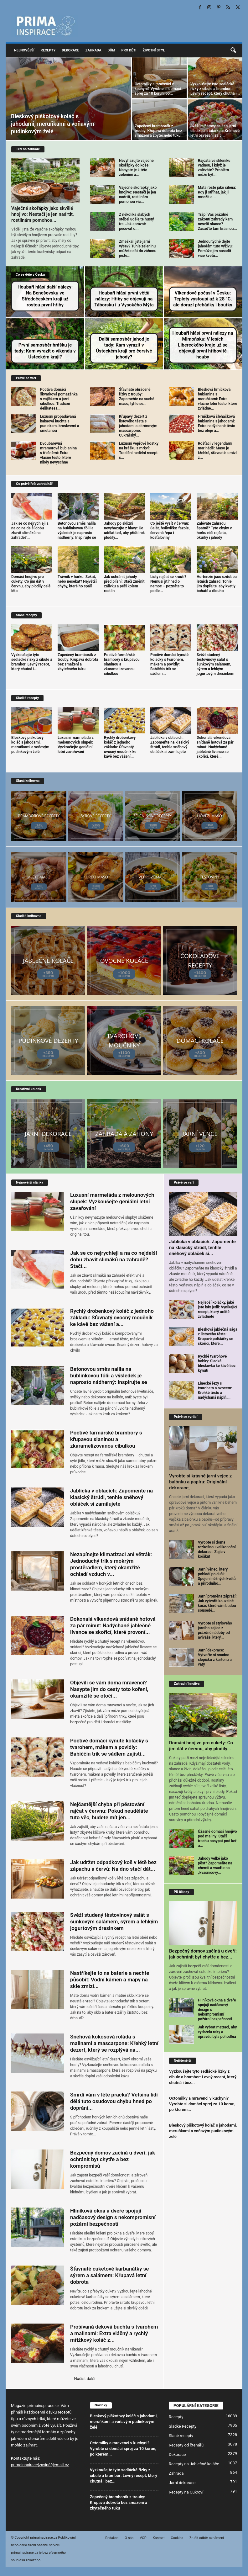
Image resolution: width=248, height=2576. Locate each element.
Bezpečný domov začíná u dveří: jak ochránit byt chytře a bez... (203, 1954)
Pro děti (129, 50)
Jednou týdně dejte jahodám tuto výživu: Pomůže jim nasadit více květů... (215, 248)
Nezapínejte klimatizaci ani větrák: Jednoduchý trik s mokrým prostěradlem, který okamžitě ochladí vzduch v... (111, 1564)
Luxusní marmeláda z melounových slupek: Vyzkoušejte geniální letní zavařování (76, 744)
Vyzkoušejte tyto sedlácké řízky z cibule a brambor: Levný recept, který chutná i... (215, 89)
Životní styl (154, 50)
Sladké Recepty (182, 2426)
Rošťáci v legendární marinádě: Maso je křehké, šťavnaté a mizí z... (217, 450)
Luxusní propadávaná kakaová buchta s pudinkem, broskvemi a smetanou (59, 423)
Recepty (48, 50)
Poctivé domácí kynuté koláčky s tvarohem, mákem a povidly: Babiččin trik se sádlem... (169, 664)
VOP (143, 2538)
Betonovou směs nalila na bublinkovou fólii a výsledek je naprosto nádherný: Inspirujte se (77, 530)
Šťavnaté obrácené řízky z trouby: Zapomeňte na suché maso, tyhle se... (136, 396)
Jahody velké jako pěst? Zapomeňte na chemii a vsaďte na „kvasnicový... (215, 1865)
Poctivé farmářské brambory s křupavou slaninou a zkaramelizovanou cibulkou (106, 1439)
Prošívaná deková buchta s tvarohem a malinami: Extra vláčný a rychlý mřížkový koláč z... (114, 2333)
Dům (111, 50)
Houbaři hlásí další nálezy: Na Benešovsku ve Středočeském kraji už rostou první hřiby (45, 296)
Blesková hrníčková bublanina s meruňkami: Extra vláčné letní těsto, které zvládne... (217, 399)
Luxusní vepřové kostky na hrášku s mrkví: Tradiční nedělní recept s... (138, 450)
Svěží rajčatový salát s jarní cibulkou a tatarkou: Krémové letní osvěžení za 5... (215, 131)
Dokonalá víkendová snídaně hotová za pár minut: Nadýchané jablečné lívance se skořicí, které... (215, 747)
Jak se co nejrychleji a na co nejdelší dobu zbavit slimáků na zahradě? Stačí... (113, 1259)
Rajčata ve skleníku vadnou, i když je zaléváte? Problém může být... (214, 167)
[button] (233, 50)
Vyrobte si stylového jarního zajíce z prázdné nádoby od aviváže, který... (215, 1630)
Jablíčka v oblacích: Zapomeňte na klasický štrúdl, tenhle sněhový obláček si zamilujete (169, 744)
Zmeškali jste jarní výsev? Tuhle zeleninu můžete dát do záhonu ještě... (137, 248)
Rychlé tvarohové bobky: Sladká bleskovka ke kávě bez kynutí (216, 1363)
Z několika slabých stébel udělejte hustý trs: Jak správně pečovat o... (136, 221)
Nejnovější (24, 50)
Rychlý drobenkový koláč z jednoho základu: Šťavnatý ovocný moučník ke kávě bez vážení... (120, 747)
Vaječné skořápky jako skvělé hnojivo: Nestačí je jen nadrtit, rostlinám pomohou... (42, 214)
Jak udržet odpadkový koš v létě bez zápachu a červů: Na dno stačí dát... (113, 1865)
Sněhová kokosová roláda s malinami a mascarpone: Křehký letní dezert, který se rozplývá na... (114, 2043)
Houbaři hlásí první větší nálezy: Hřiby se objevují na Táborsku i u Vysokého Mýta (123, 299)
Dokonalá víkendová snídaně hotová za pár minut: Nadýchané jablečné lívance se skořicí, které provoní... (113, 1625)
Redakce (111, 2538)
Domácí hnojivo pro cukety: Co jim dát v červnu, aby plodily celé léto (30, 584)
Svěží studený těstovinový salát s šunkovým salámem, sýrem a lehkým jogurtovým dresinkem (215, 664)
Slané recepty (181, 2435)
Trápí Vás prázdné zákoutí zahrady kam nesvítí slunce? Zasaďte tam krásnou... (217, 221)
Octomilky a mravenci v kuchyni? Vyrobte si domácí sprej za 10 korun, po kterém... (202, 2104)
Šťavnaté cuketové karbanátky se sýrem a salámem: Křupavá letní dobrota (109, 2275)
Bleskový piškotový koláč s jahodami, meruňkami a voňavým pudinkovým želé (52, 124)
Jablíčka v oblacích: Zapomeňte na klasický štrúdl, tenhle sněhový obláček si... (202, 1247)
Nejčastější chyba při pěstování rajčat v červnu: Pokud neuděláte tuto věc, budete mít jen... (109, 1811)
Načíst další (84, 2378)
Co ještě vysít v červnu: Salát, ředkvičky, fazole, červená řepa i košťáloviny (169, 530)
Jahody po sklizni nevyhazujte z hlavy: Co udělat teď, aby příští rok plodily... (124, 530)
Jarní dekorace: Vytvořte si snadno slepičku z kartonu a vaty (215, 1657)
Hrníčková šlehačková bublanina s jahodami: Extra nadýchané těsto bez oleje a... (216, 423)
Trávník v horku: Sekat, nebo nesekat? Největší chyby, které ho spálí (77, 581)
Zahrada (93, 50)
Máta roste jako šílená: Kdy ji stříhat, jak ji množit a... (217, 192)
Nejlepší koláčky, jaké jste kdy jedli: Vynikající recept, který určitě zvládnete (217, 1309)
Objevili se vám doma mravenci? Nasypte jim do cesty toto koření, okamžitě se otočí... (109, 1689)
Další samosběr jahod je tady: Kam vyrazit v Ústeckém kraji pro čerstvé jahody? (124, 348)
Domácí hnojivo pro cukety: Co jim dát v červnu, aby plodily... (201, 1746)
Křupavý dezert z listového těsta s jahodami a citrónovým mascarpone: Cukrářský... (138, 425)
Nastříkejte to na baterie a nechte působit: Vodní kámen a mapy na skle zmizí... (109, 1979)
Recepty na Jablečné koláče (194, 2464)
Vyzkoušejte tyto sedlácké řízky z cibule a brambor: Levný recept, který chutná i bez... (202, 2077)
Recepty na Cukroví (186, 2492)
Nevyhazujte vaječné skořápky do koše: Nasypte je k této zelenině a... (136, 167)
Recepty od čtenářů (186, 2445)
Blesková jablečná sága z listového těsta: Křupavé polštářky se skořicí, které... (217, 1336)
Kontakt (159, 2538)
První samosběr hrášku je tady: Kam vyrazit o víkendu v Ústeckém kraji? (45, 351)
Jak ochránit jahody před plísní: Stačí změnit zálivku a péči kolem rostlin (124, 584)
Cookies (177, 2538)
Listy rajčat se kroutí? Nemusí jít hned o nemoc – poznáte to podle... (168, 584)
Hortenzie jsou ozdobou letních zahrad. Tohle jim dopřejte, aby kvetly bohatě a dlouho (217, 584)
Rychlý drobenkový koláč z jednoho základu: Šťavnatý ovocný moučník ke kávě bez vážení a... (112, 1317)
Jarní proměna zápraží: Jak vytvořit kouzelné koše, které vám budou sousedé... (217, 1603)
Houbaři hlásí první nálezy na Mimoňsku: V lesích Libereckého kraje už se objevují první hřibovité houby (203, 345)
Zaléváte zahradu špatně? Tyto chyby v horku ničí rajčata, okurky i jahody (214, 530)
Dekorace (70, 50)
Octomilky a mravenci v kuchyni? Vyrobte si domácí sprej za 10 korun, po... (158, 89)
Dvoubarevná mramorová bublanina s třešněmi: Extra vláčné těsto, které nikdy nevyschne (58, 452)
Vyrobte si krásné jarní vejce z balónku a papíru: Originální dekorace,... (200, 1482)
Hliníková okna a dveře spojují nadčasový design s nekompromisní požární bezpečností (113, 2217)
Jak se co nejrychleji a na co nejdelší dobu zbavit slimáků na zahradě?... (30, 530)
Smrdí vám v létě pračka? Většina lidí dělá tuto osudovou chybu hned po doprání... (114, 2101)
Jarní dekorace (182, 2482)
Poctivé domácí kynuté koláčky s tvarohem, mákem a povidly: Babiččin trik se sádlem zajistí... (109, 1747)
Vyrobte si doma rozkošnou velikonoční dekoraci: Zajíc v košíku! (217, 1549)
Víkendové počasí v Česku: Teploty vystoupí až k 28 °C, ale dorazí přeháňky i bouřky (202, 299)
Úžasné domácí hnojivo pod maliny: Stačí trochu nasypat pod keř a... (217, 1838)
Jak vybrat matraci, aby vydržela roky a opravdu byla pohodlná (217, 2032)
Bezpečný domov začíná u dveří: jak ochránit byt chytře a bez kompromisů (112, 2159)
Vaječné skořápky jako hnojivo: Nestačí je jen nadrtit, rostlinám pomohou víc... (138, 194)
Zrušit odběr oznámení (206, 2538)
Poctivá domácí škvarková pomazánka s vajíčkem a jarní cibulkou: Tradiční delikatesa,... (59, 399)
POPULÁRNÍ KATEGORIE (196, 2405)
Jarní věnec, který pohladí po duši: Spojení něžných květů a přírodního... (217, 1576)
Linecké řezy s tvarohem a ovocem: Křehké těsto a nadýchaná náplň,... (215, 1390)
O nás (129, 2538)
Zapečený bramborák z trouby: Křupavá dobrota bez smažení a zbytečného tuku (158, 131)
